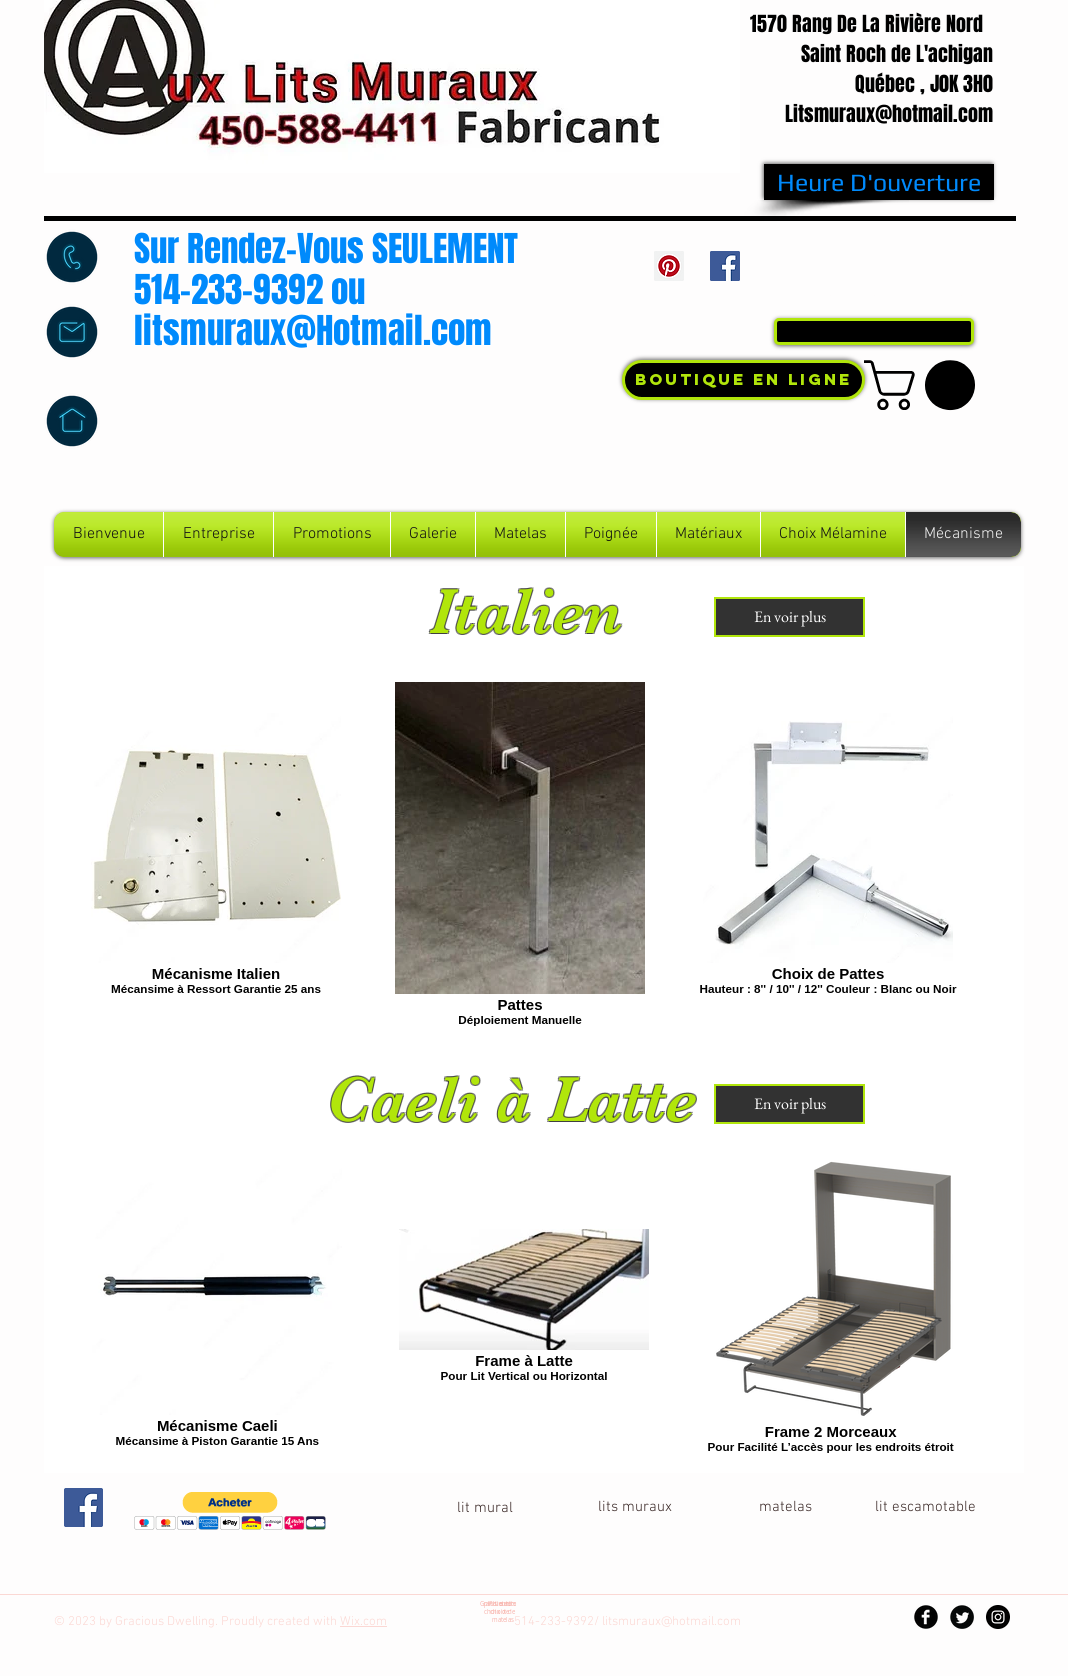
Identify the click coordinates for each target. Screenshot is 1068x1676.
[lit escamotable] (925, 1507)
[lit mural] (485, 1508)
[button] (925, 385)
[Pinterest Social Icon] (669, 266)
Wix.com (363, 1622)
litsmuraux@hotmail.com (671, 1622)
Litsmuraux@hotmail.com (889, 114)
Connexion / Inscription (899, 292)
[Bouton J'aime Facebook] (879, 271)
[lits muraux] (635, 1507)
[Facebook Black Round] (926, 1617)
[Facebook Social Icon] (725, 266)
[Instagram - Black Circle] (998, 1617)
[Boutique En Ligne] (743, 380)
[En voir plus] (789, 617)
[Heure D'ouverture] (879, 182)
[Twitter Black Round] (962, 1617)
